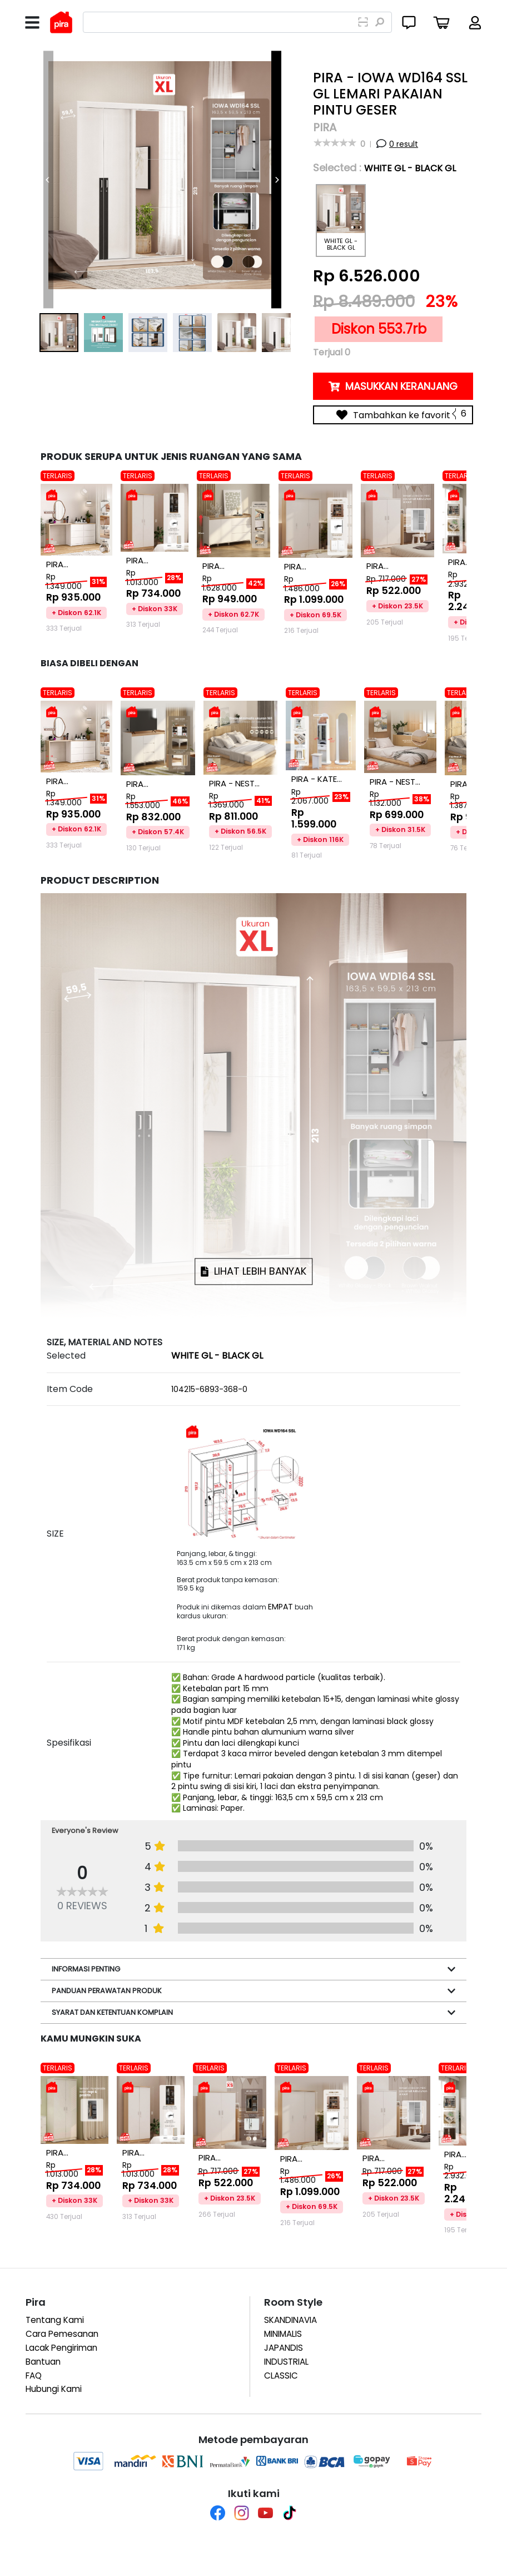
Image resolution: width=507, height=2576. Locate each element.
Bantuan (43, 2361)
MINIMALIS (283, 2334)
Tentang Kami (55, 2320)
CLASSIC (281, 2375)
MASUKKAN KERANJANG (393, 386)
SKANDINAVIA (290, 2320)
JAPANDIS (283, 2348)
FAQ (34, 2375)
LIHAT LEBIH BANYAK (253, 1272)
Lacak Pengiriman (61, 2348)
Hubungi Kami (54, 2389)
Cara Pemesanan (62, 2334)
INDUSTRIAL (286, 2361)
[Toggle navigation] (32, 22)
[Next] (276, 180)
